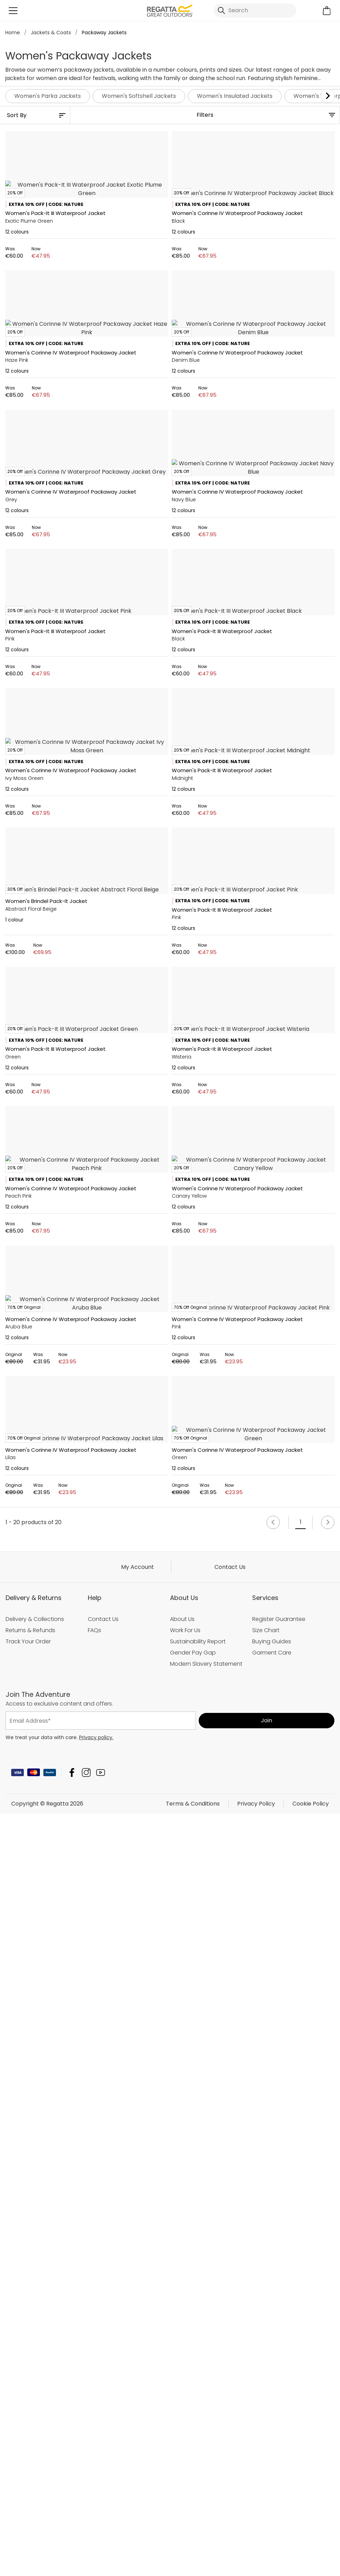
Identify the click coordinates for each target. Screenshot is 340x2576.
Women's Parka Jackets (47, 96)
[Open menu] (13, 10)
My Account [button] (137, 2532)
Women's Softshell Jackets (139, 96)
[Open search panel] (255, 10)
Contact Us (230, 2532)
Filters (205, 115)
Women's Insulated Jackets (234, 96)
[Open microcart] (327, 10)
